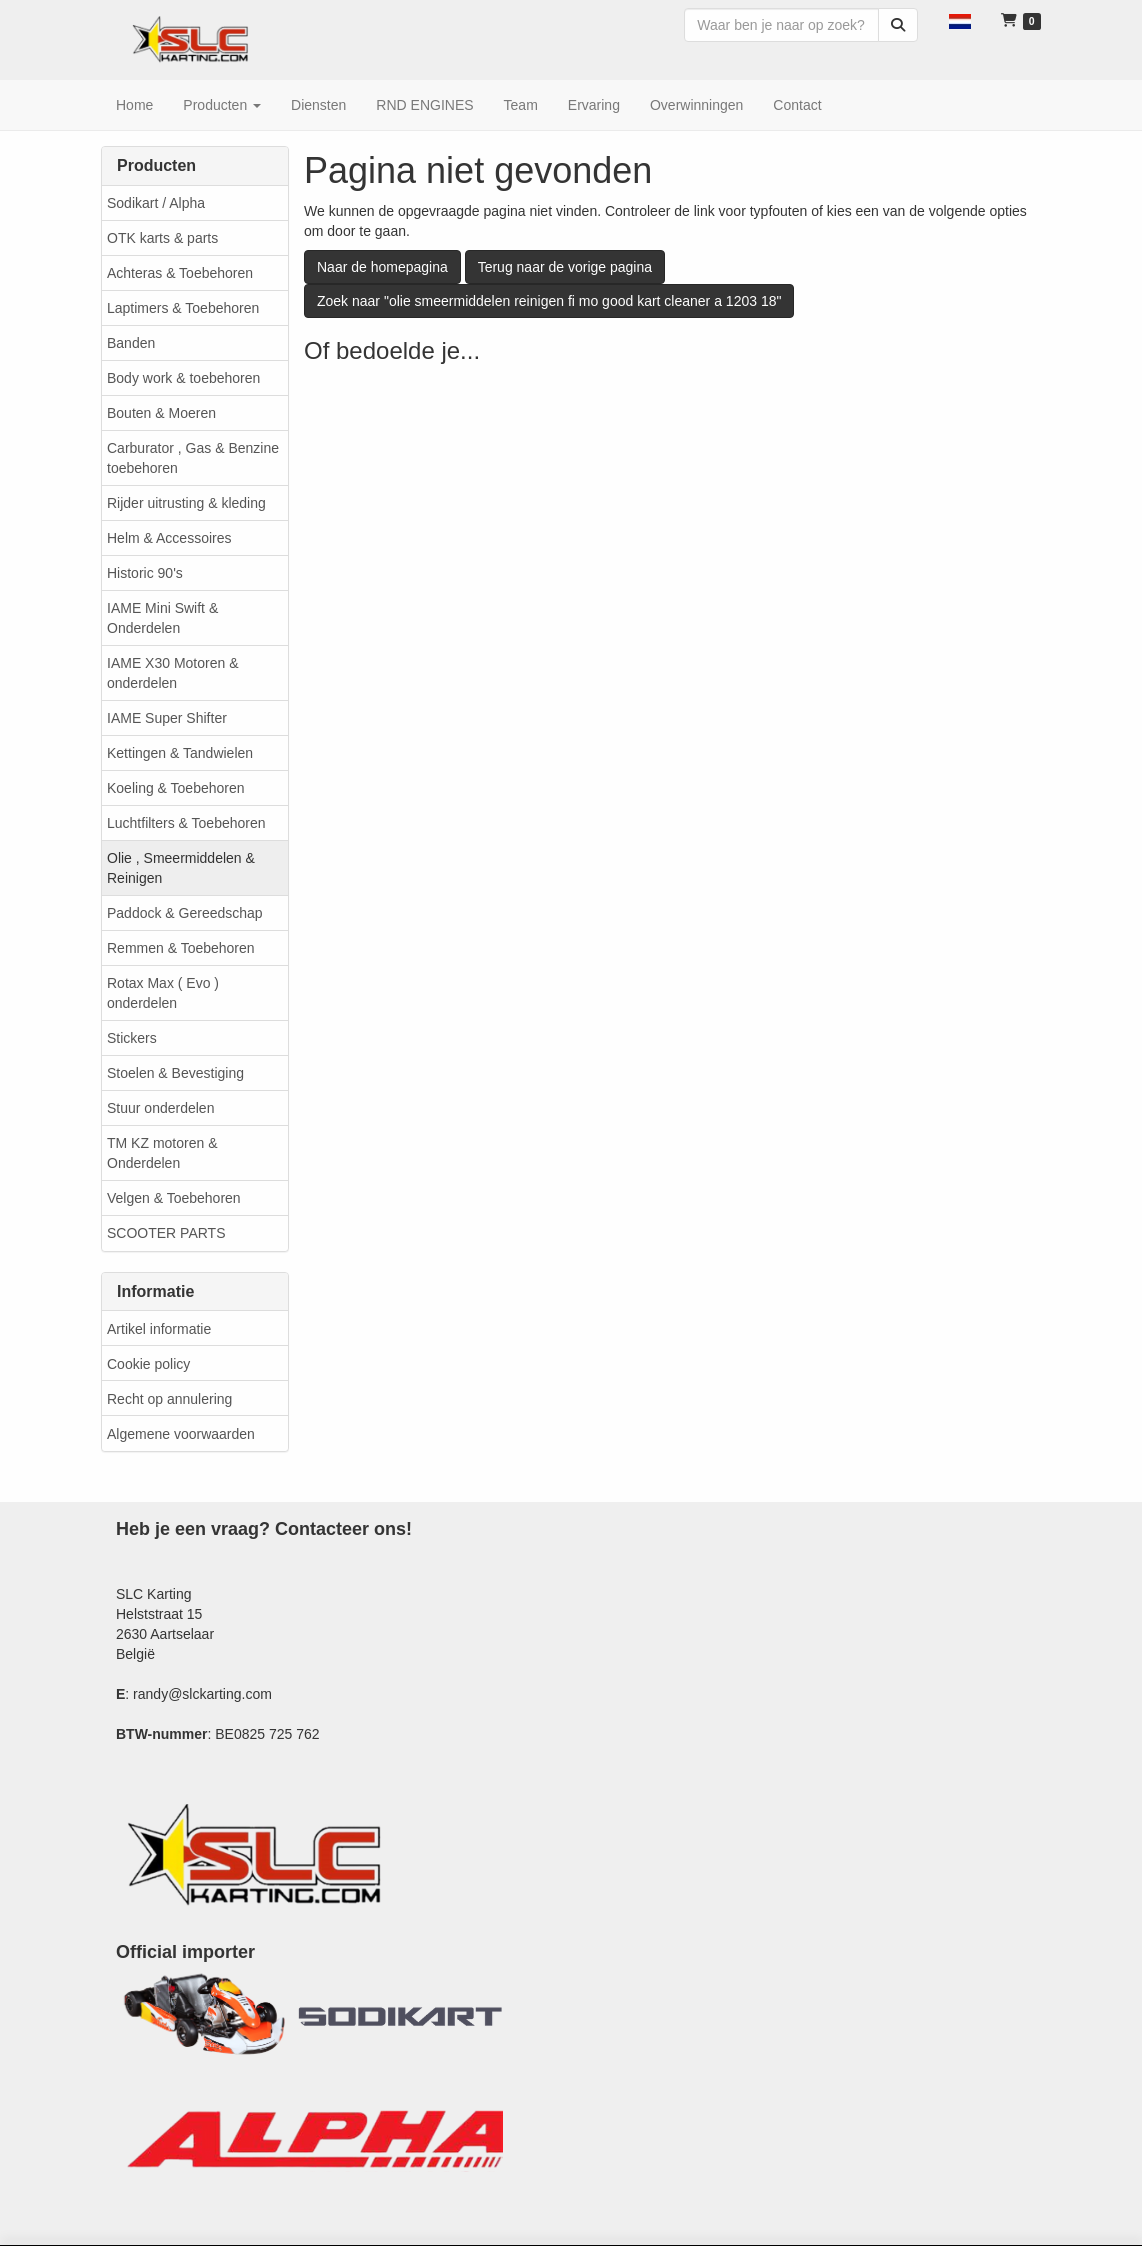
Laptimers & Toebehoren (183, 308)
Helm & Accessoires (169, 538)
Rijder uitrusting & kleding (186, 503)
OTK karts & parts (162, 238)
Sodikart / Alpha (156, 203)
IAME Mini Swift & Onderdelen (162, 618)
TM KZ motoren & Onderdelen (162, 1153)
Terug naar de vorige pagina (565, 267)
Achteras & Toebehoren (180, 273)
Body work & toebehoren (183, 378)
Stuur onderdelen (160, 1108)
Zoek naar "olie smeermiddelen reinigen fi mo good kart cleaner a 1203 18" (549, 301)
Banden (131, 343)
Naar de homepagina (382, 267)
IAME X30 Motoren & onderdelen (173, 673)
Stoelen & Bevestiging (175, 1073)
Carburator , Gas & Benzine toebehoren (193, 458)
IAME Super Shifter (167, 718)
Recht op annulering (169, 1399)
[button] (960, 20)
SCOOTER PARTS (166, 1233)
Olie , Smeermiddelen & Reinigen (181, 868)
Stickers (132, 1038)
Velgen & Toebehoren (174, 1198)
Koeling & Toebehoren (176, 788)
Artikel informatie (159, 1329)
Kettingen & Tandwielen (180, 753)
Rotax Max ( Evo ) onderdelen (163, 993)
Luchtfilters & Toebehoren (186, 823)
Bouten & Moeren (161, 413)
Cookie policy (148, 1364)
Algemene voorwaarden (181, 1434)
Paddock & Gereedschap (185, 913)
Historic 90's (145, 573)
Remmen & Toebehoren (181, 948)
